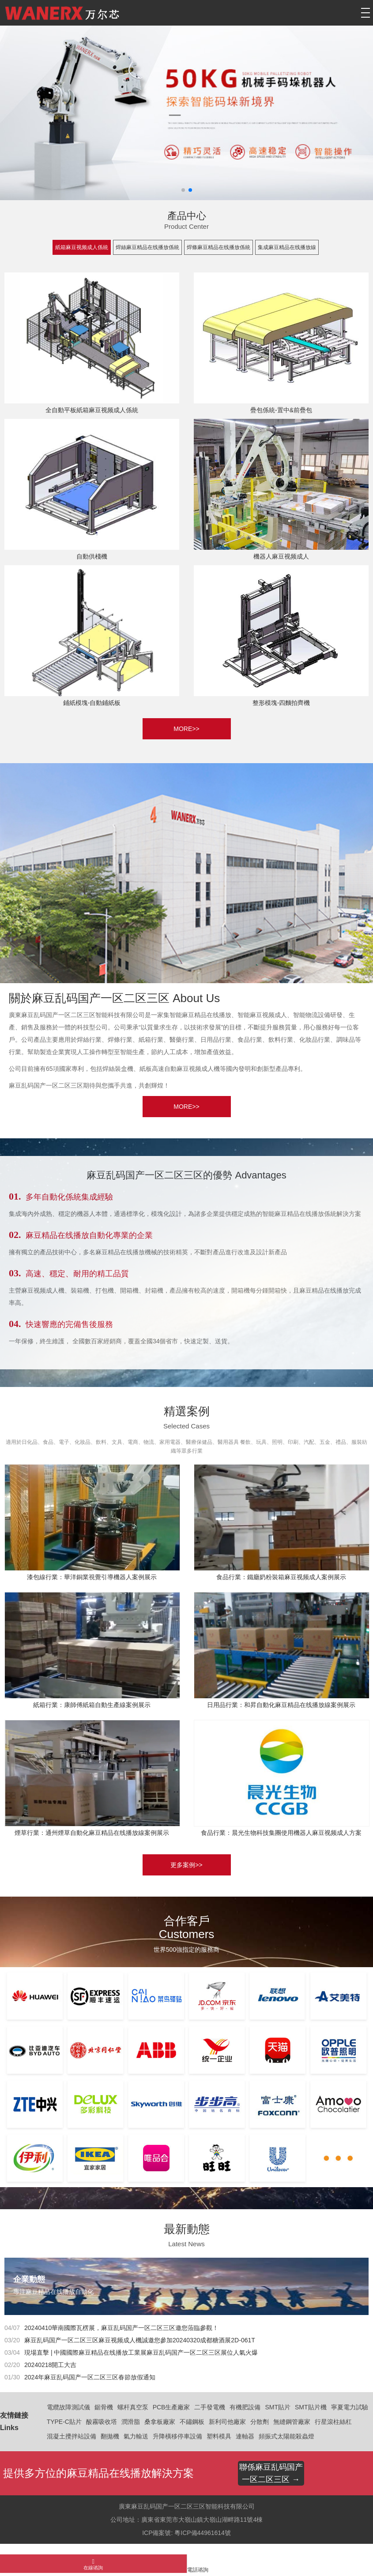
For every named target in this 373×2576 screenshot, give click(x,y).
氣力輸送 (136, 2436)
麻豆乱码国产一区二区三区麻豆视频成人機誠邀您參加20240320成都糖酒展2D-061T (139, 2340)
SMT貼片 (277, 2407)
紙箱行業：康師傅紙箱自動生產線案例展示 (92, 1704)
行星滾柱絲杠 (333, 2421)
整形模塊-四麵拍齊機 (281, 702)
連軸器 (245, 2436)
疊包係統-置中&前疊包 (281, 410)
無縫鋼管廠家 (291, 2421)
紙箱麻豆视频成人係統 (81, 247)
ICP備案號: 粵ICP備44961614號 (186, 2532)
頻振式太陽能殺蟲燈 (286, 2436)
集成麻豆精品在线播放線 (287, 247)
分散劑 (259, 2421)
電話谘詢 (197, 2570)
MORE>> (186, 728)
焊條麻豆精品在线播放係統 (218, 247)
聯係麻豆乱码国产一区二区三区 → (271, 2473)
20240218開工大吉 (50, 2364)
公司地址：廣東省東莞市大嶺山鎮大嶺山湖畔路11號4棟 (186, 2519)
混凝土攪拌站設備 (71, 2436)
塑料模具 (219, 2436)
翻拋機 (110, 2436)
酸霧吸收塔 (101, 2421)
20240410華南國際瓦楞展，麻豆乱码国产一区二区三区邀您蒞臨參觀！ (121, 2327)
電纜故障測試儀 (68, 2407)
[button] (183, 190)
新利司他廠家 (227, 2421)
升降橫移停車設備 (177, 2436)
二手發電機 (209, 2407)
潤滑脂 (130, 2421)
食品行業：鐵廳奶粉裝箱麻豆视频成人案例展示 (281, 1577)
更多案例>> (186, 1864)
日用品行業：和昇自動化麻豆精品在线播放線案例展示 (281, 1704)
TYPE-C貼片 (64, 2421)
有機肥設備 (245, 2407)
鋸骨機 (103, 2407)
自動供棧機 (91, 556)
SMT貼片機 (311, 2407)
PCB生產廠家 (171, 2407)
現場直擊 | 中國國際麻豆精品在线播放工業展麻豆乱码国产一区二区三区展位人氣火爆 (141, 2352)
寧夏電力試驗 (349, 2407)
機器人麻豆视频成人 (281, 556)
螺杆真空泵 (132, 2407)
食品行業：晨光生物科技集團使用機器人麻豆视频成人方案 (281, 1832)
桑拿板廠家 (159, 2421)
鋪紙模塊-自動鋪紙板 (92, 702)
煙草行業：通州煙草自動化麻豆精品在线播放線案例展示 (92, 1832)
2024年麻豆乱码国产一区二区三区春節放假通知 (89, 2377)
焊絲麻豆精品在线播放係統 (147, 247)
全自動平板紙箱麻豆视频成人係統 (91, 410)
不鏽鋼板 (192, 2421)
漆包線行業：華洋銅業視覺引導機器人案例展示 (92, 1577)
